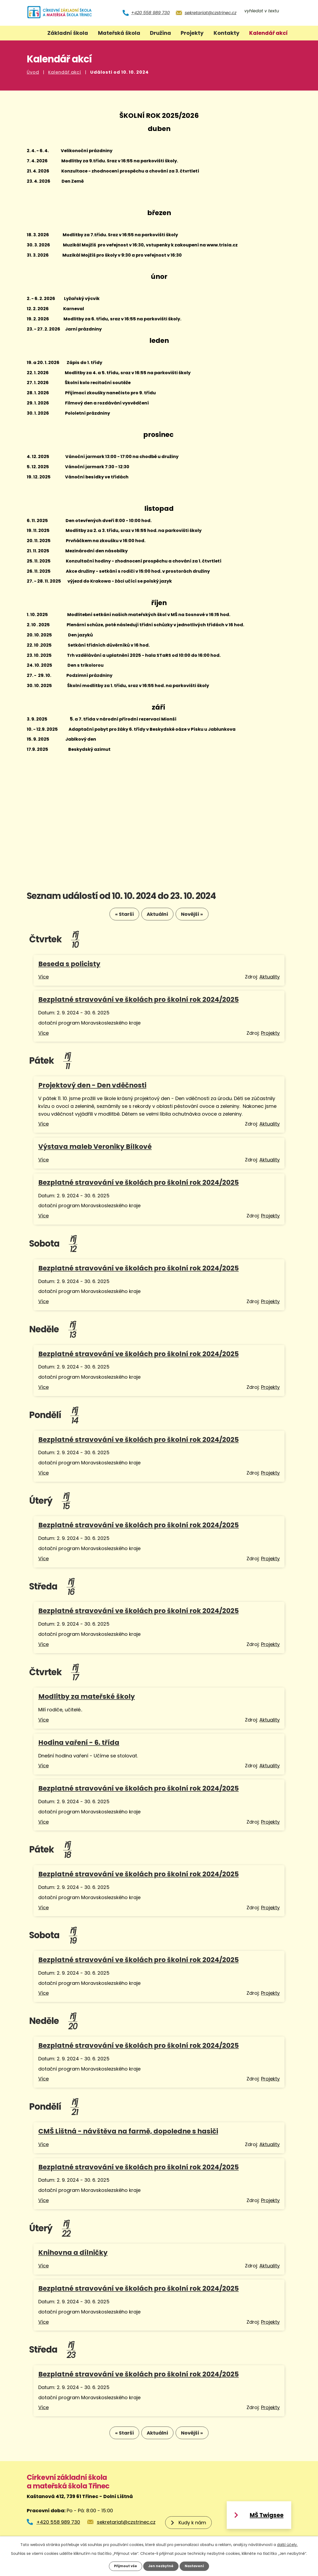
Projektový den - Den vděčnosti (92, 1087)
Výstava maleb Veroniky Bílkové (95, 1148)
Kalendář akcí (64, 72)
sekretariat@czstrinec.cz (210, 13)
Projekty (192, 33)
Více (43, 979)
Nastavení (197, 2565)
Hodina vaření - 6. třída (78, 1744)
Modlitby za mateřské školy (86, 1698)
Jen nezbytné (161, 2565)
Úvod (33, 72)
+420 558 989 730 (150, 13)
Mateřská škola (119, 33)
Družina (160, 33)
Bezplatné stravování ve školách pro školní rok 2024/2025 (138, 1001)
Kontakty (227, 33)
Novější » (200, 916)
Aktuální (157, 916)
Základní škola (67, 33)
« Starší (116, 916)
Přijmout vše (123, 2565)
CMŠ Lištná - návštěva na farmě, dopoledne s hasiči (128, 2133)
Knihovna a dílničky (73, 2254)
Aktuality (269, 979)
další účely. (287, 2544)
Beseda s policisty (69, 965)
